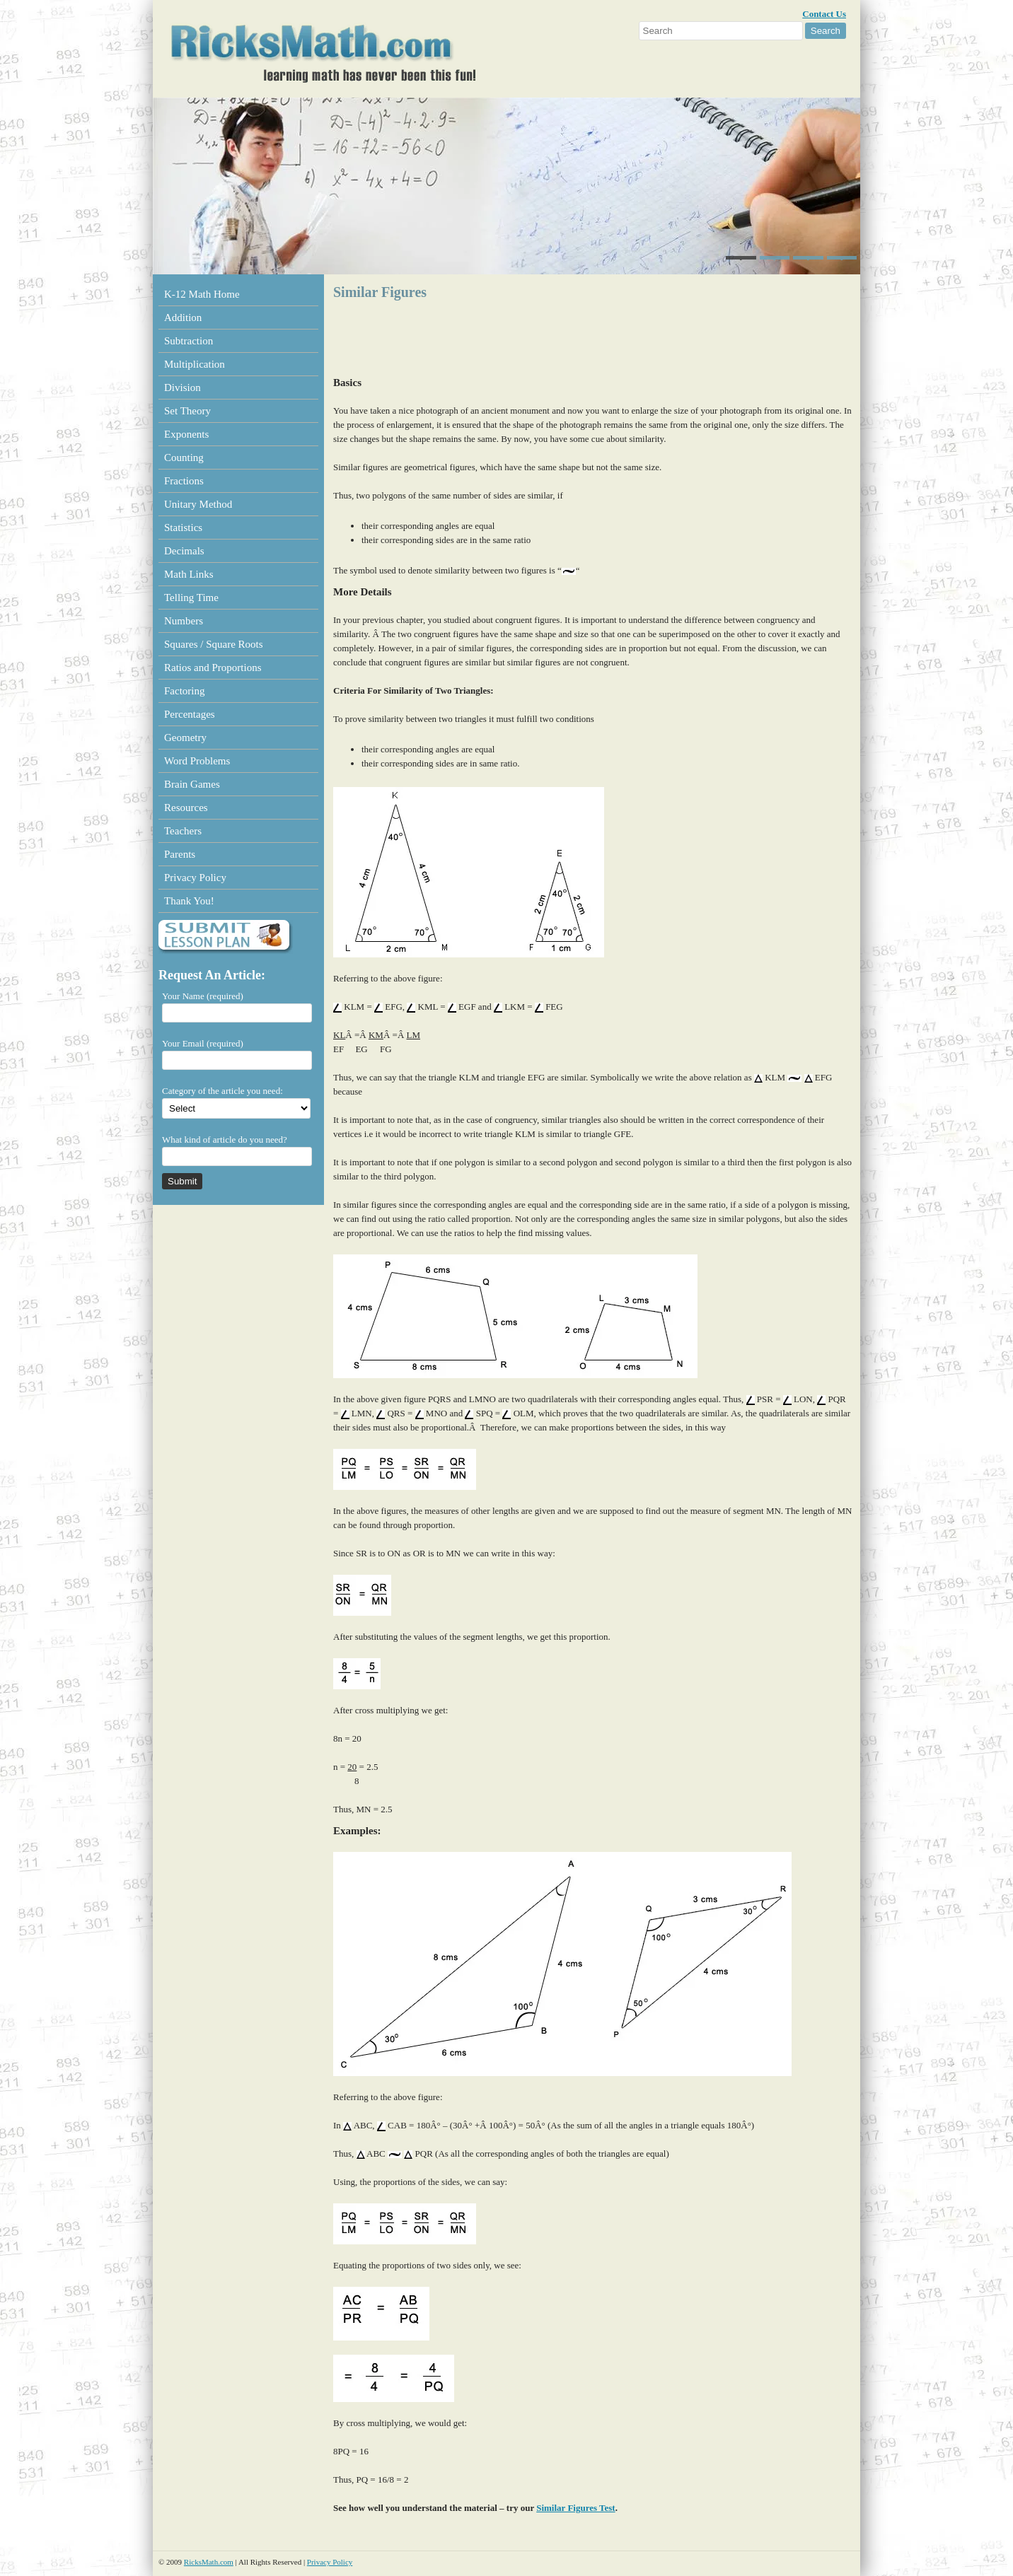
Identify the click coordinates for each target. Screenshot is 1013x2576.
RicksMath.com (208, 2562)
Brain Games (192, 784)
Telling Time (191, 597)
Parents (179, 854)
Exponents (186, 434)
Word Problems (197, 761)
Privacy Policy (195, 877)
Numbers (183, 620)
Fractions (184, 480)
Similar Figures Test (575, 2507)
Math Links (189, 574)
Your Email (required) (202, 1043)
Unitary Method (198, 504)
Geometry (185, 737)
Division (182, 387)
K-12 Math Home (202, 294)
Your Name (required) (202, 996)
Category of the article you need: (222, 1090)
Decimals (184, 550)
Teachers (183, 831)
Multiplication (194, 364)
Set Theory (187, 410)
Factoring (184, 691)
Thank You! (189, 901)
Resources (186, 807)
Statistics (183, 527)
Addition (183, 317)
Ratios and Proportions (213, 667)
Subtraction (188, 340)
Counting (184, 457)
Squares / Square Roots (213, 644)
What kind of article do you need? (224, 1139)
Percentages (189, 714)
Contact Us (824, 13)
